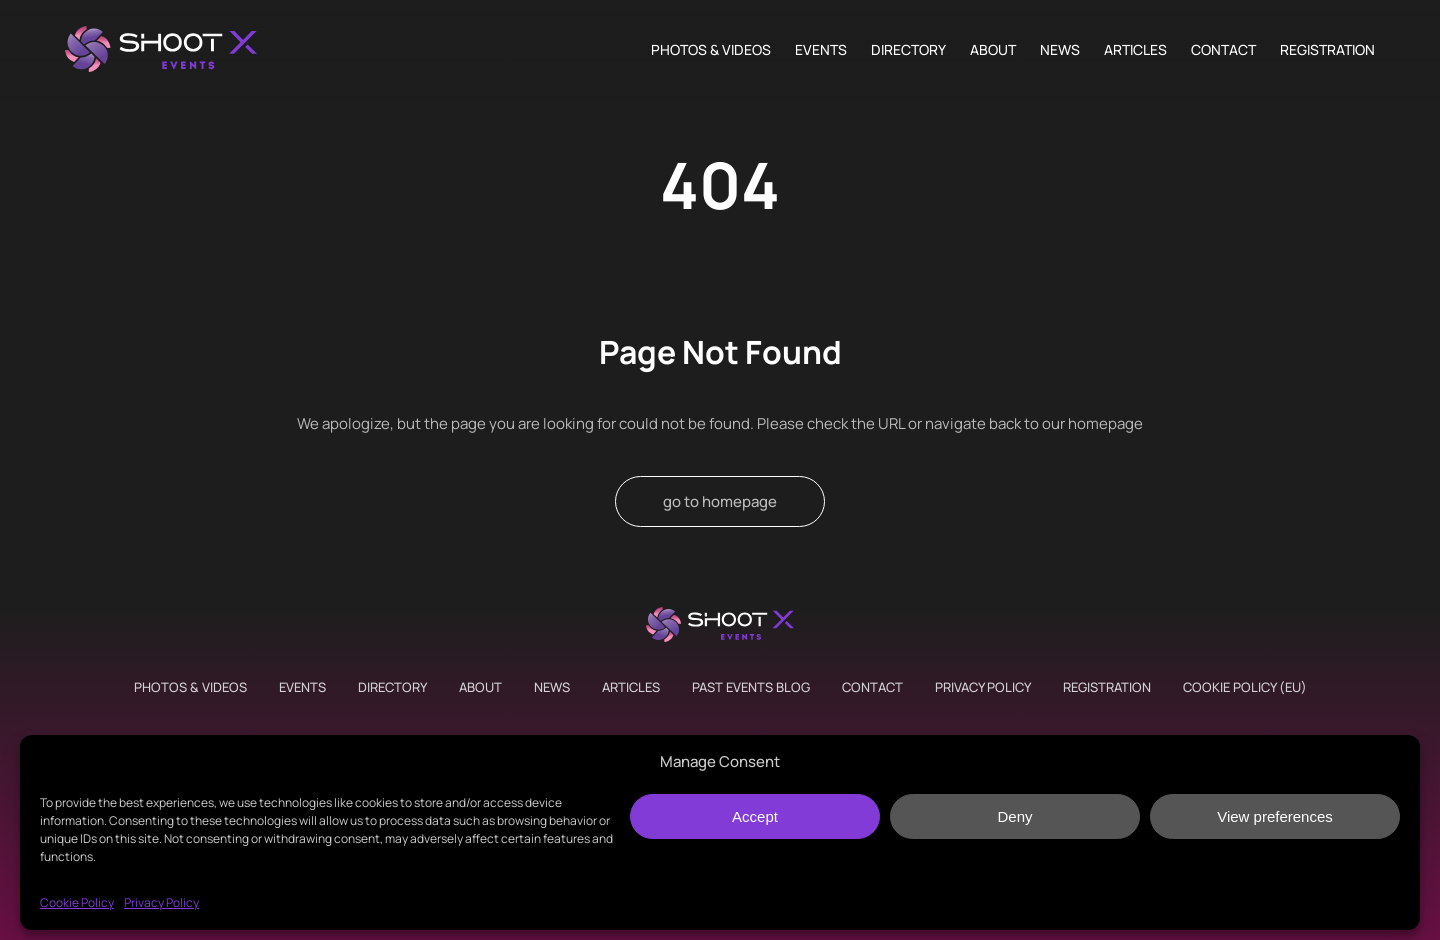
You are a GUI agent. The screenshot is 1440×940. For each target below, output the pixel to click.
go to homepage (720, 501)
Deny (1014, 816)
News (1060, 50)
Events (821, 50)
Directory (908, 50)
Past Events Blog (751, 687)
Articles (1135, 50)
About (993, 50)
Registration (1327, 50)
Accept (755, 816)
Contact (1223, 50)
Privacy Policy (161, 902)
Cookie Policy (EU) (1245, 687)
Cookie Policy (77, 902)
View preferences (1275, 816)
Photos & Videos (711, 50)
